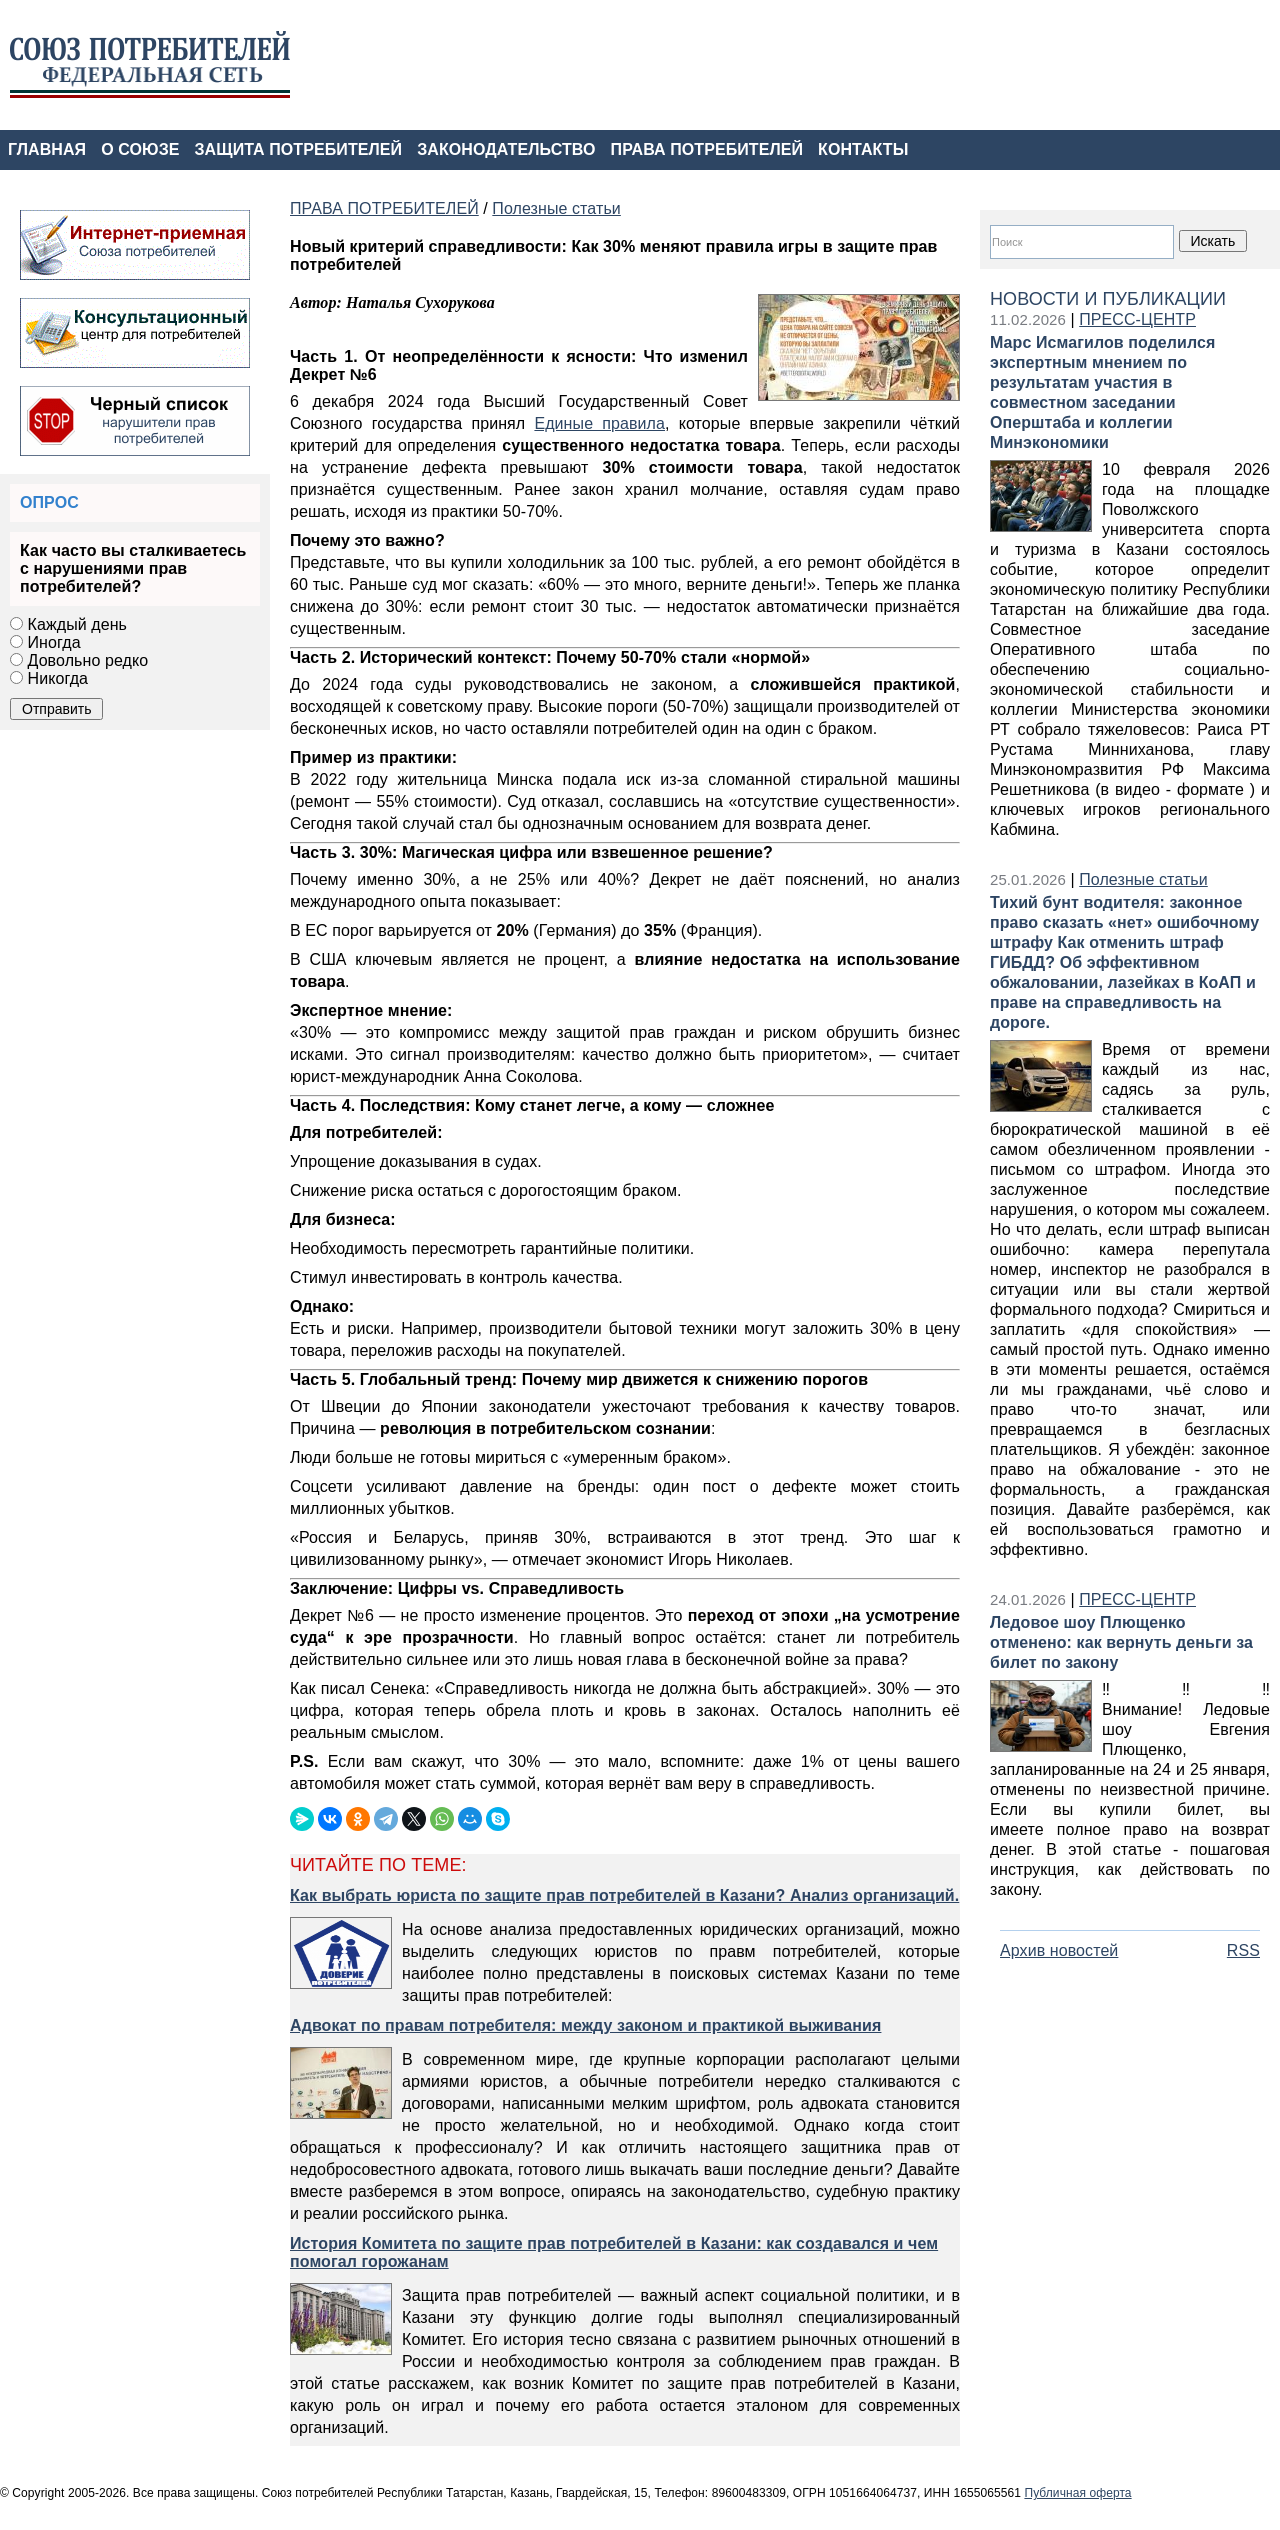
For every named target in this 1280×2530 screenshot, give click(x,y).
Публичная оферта (1077, 2493)
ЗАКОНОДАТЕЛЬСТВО (506, 149)
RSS (1243, 1950)
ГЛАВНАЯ (47, 149)
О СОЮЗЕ (140, 149)
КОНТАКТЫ (863, 149)
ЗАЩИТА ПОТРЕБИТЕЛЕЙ (299, 149)
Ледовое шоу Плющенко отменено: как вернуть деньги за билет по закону (1121, 1642)
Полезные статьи (1143, 879)
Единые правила (599, 423)
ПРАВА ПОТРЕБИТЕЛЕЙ (707, 149)
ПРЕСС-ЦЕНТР (1137, 319)
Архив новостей (1059, 1950)
